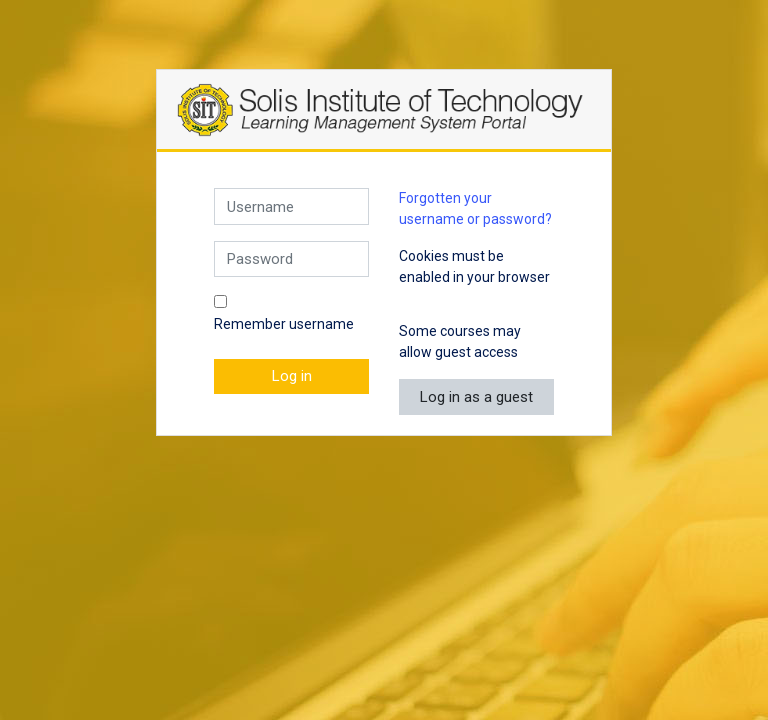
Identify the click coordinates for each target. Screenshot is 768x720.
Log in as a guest (476, 397)
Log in (292, 376)
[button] (413, 300)
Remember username (284, 324)
